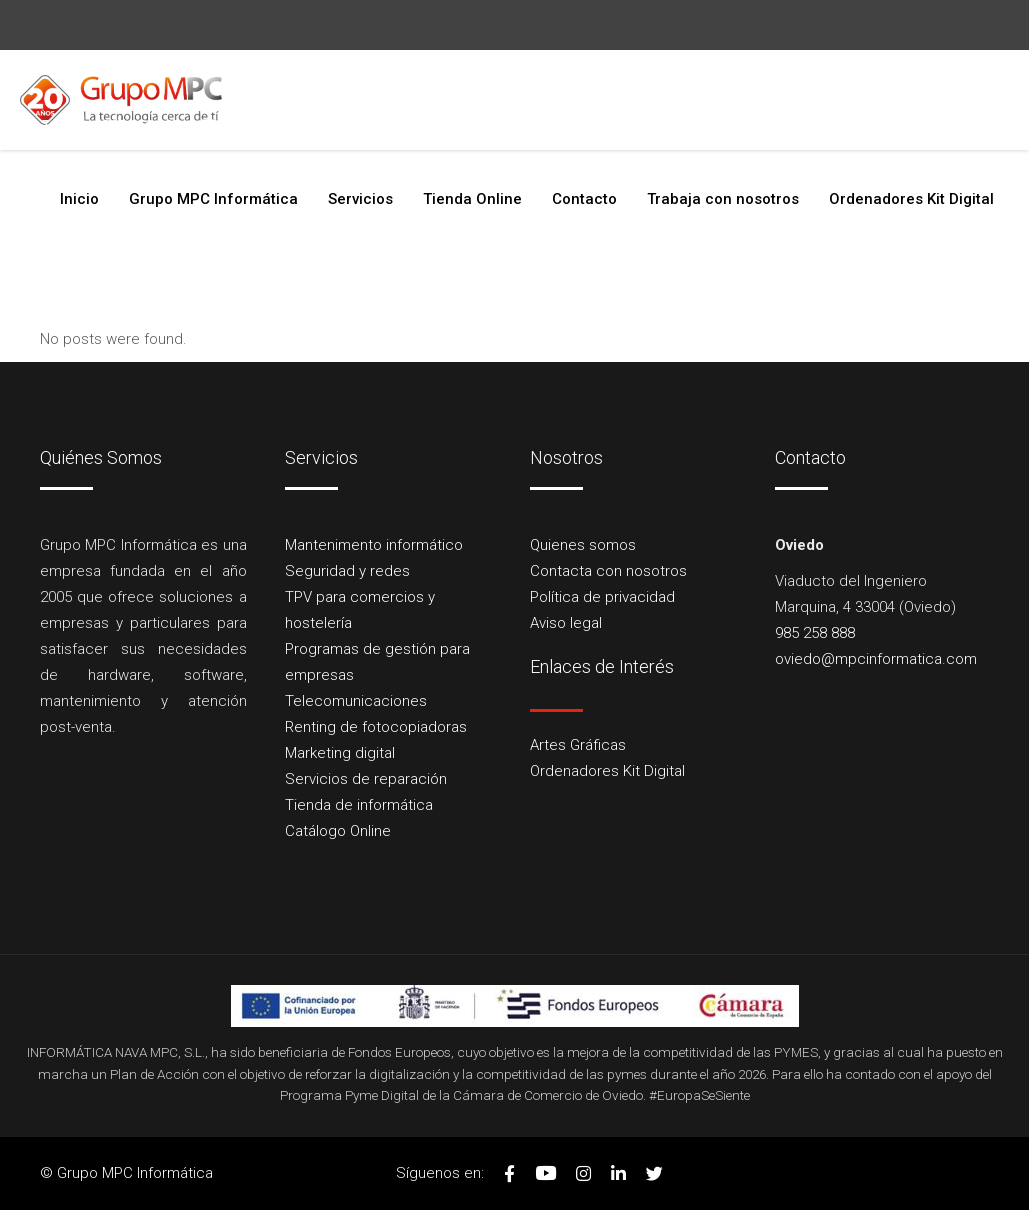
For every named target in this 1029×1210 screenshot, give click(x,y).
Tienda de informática (359, 805)
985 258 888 (142, 125)
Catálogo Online (338, 831)
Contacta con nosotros (608, 571)
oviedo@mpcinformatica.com (363, 125)
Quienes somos (583, 545)
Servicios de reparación (366, 779)
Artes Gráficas (578, 745)
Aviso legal (566, 623)
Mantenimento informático (374, 545)
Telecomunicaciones (356, 701)
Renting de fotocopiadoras (376, 727)
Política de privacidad (602, 597)
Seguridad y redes (347, 571)
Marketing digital (340, 753)
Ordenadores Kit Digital (607, 771)
